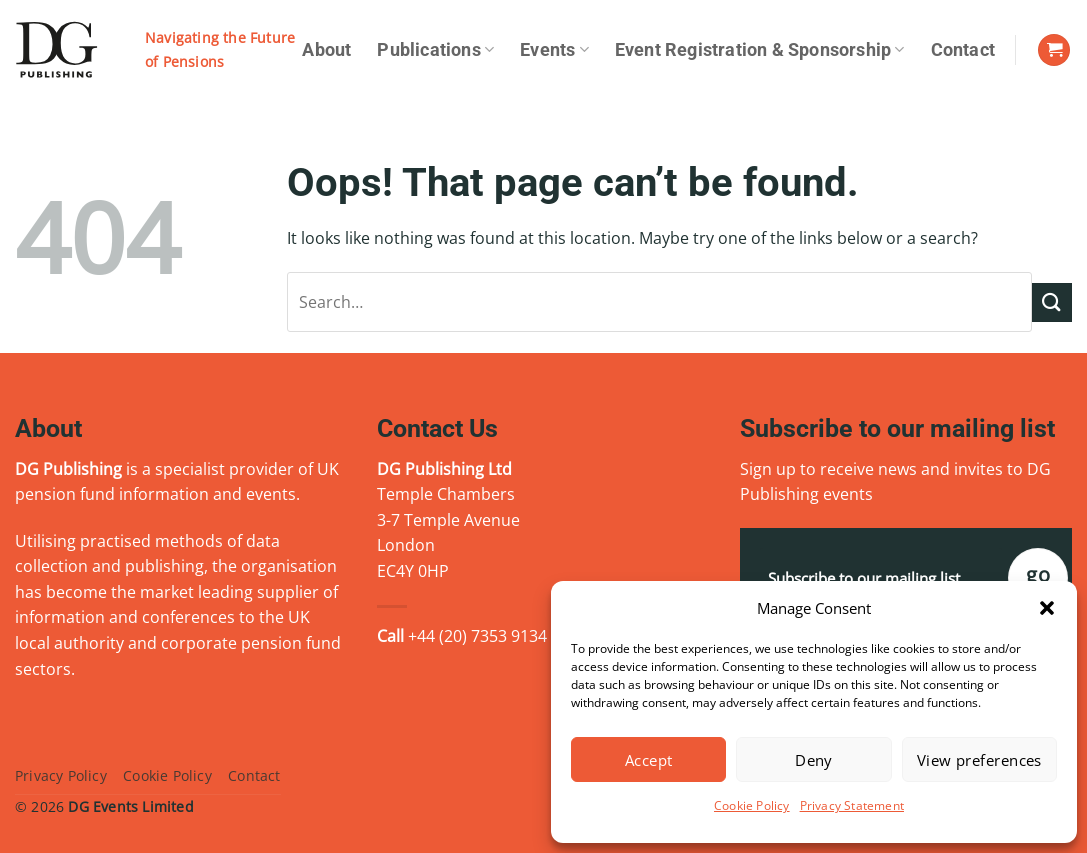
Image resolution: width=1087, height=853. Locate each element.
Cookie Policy (752, 805)
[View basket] (1054, 50)
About (326, 50)
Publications (435, 50)
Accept (649, 760)
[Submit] (1052, 302)
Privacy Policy (61, 775)
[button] (1047, 608)
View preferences (979, 760)
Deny (814, 760)
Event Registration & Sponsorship (760, 50)
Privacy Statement (852, 805)
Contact (963, 50)
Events (554, 50)
